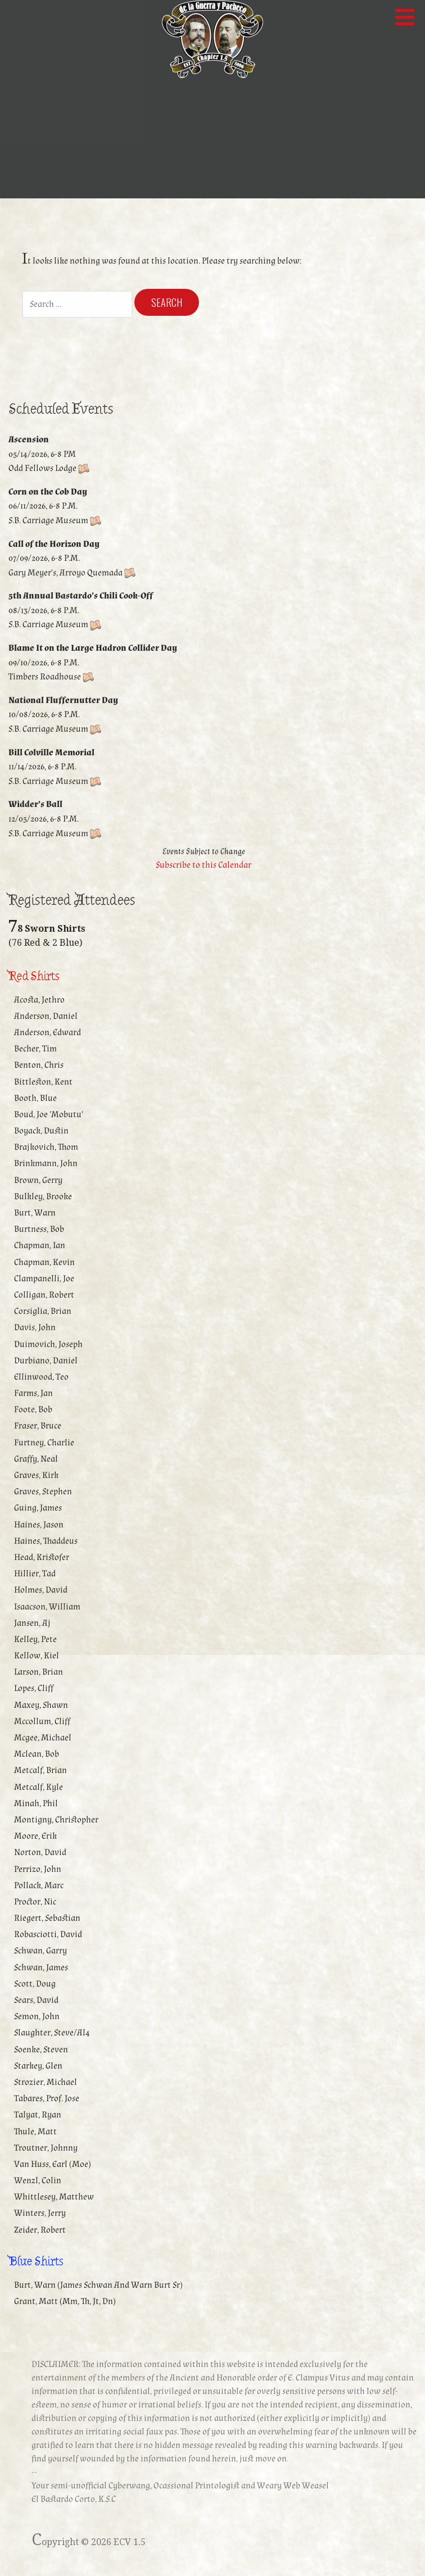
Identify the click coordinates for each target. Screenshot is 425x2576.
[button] (408, 16)
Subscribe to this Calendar (203, 865)
